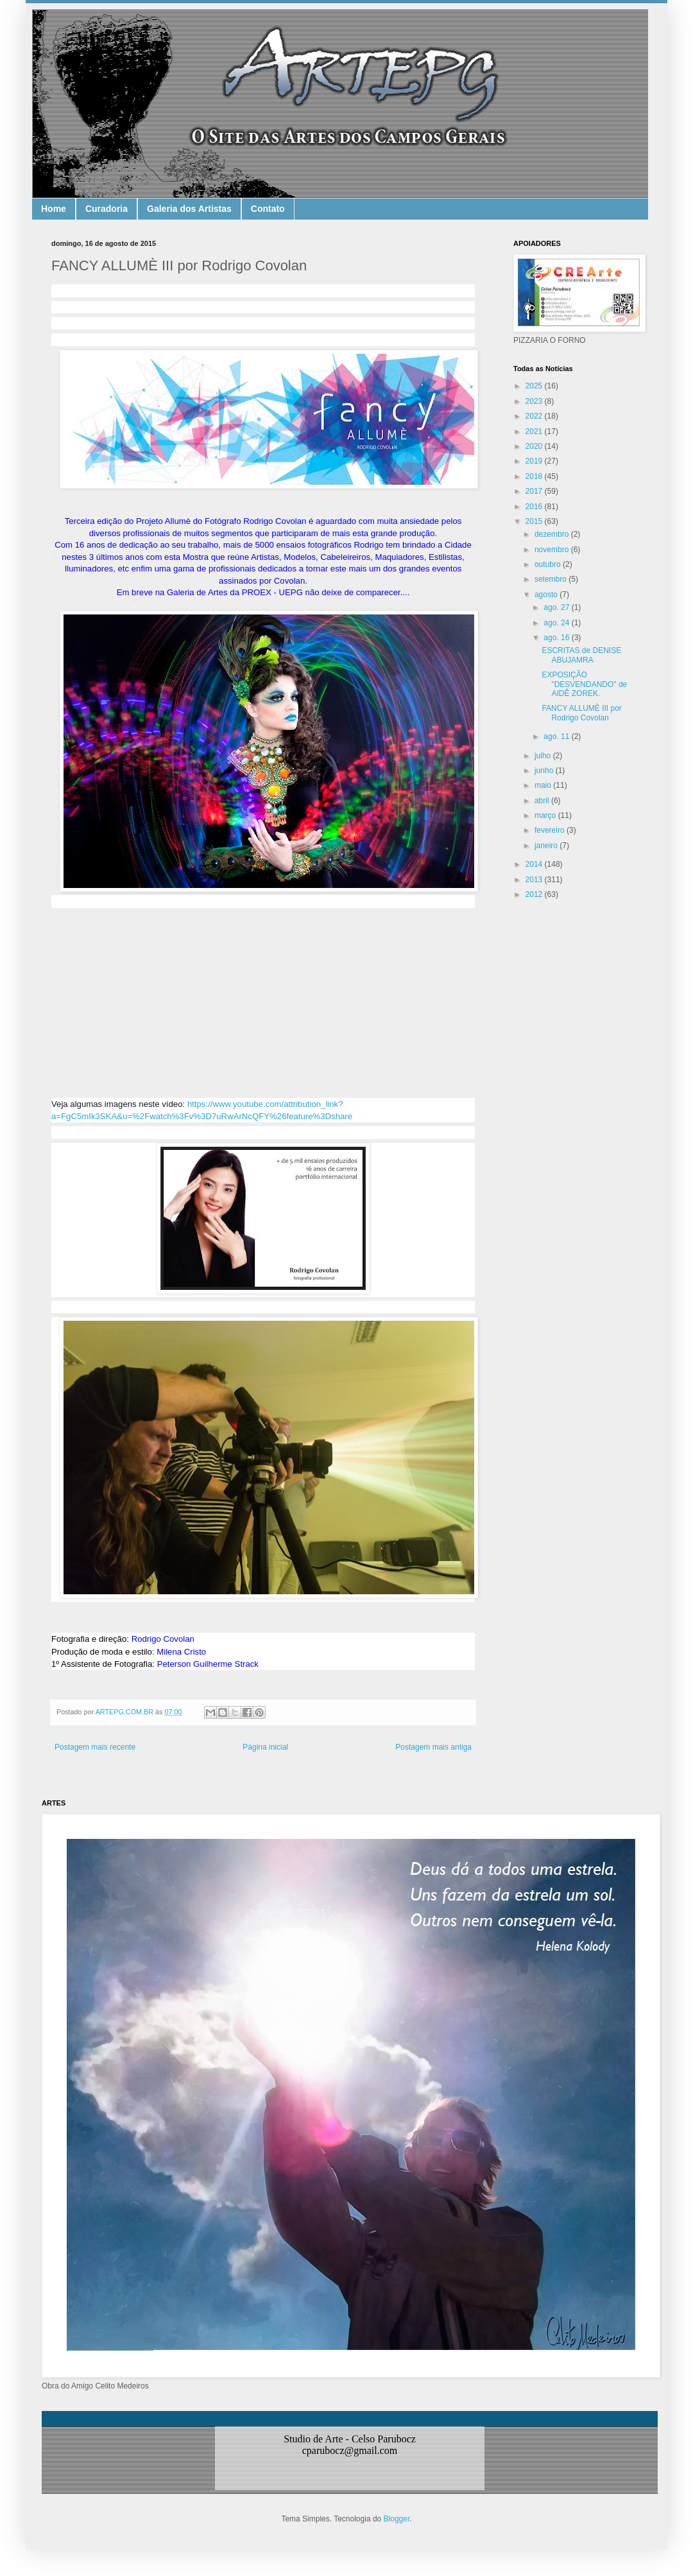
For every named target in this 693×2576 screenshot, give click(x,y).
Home (53, 209)
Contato (268, 209)
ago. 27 (557, 607)
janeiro (547, 845)
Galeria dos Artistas (189, 209)
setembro (552, 579)
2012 (535, 894)
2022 (535, 416)
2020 (535, 446)
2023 (535, 401)
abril (543, 800)
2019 (535, 461)
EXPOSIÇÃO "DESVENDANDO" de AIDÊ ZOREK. (584, 684)
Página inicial (265, 1747)
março (546, 815)
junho (545, 770)
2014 (535, 864)
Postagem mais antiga (433, 1747)
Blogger (397, 2518)
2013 (535, 879)
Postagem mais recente (95, 1747)
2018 (535, 476)
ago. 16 (557, 637)
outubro (549, 564)
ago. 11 (557, 736)
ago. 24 (557, 622)
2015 (535, 521)
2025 (535, 385)
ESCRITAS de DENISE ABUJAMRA (581, 655)
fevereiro (551, 830)
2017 (535, 491)
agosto (547, 594)
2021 (535, 431)
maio (544, 785)
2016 (535, 506)
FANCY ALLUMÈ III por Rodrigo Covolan (582, 713)
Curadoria (106, 209)
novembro (553, 549)
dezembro (553, 534)
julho (544, 755)
